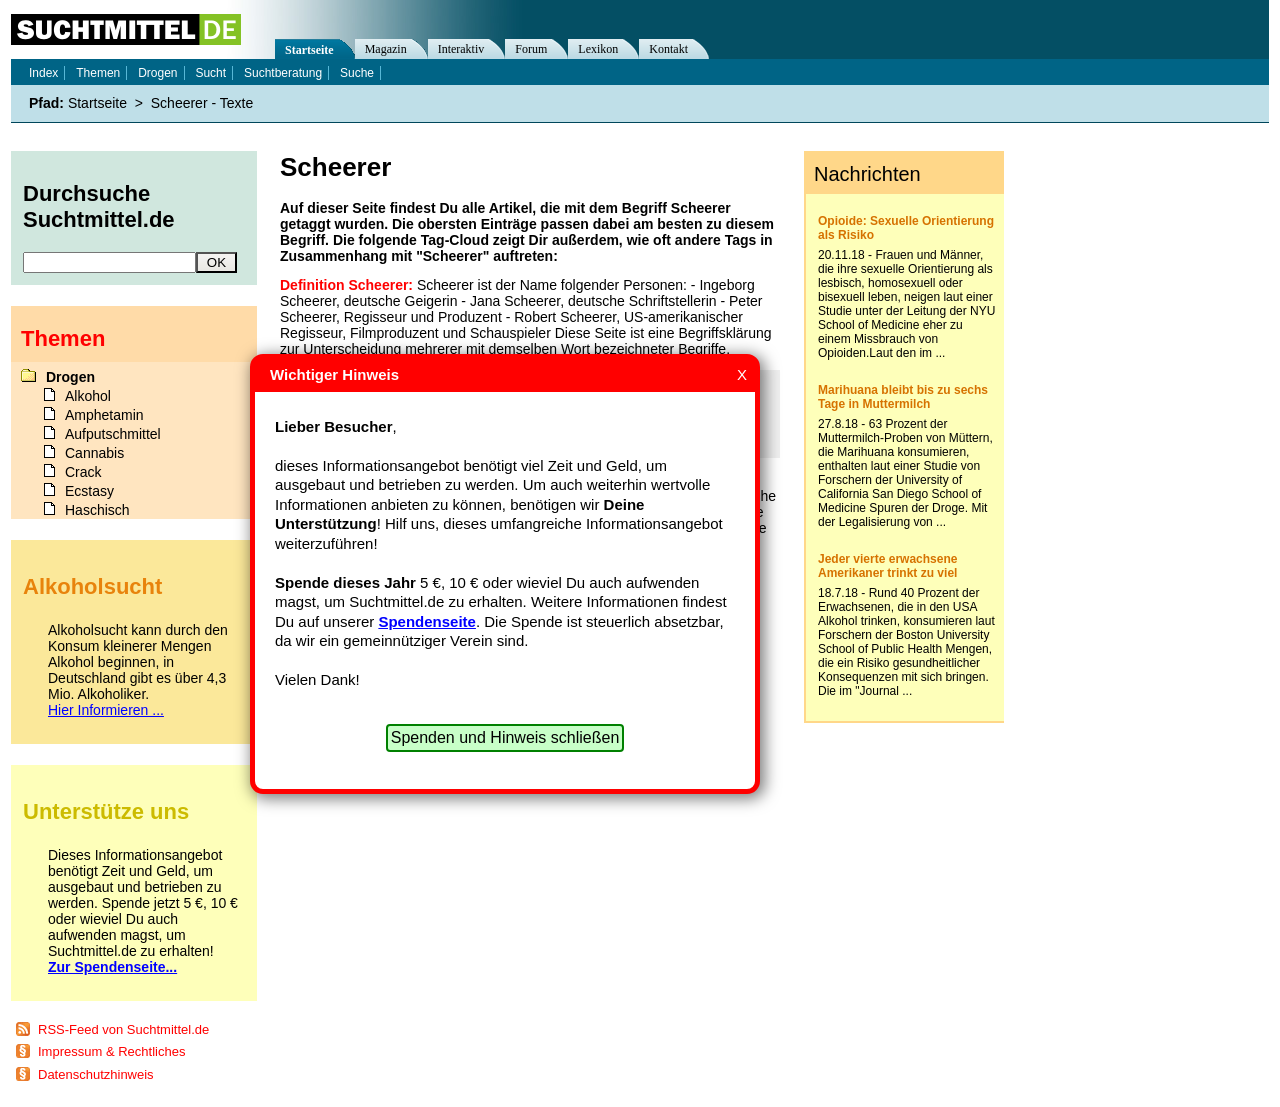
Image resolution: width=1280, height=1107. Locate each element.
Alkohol (88, 396)
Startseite (309, 50)
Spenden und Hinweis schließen (505, 737)
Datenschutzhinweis (96, 1074)
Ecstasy (89, 491)
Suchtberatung (283, 73)
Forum (531, 49)
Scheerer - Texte (202, 103)
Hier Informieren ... (106, 710)
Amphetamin (104, 415)
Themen (98, 73)
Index (43, 73)
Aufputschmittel (113, 434)
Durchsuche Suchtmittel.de (99, 206)
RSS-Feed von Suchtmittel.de (123, 1029)
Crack (83, 472)
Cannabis (94, 453)
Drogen (157, 73)
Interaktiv (461, 49)
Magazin (386, 49)
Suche (357, 73)
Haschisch (97, 510)
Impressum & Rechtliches (111, 1051)
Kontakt (668, 49)
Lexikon (598, 49)
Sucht (210, 73)
